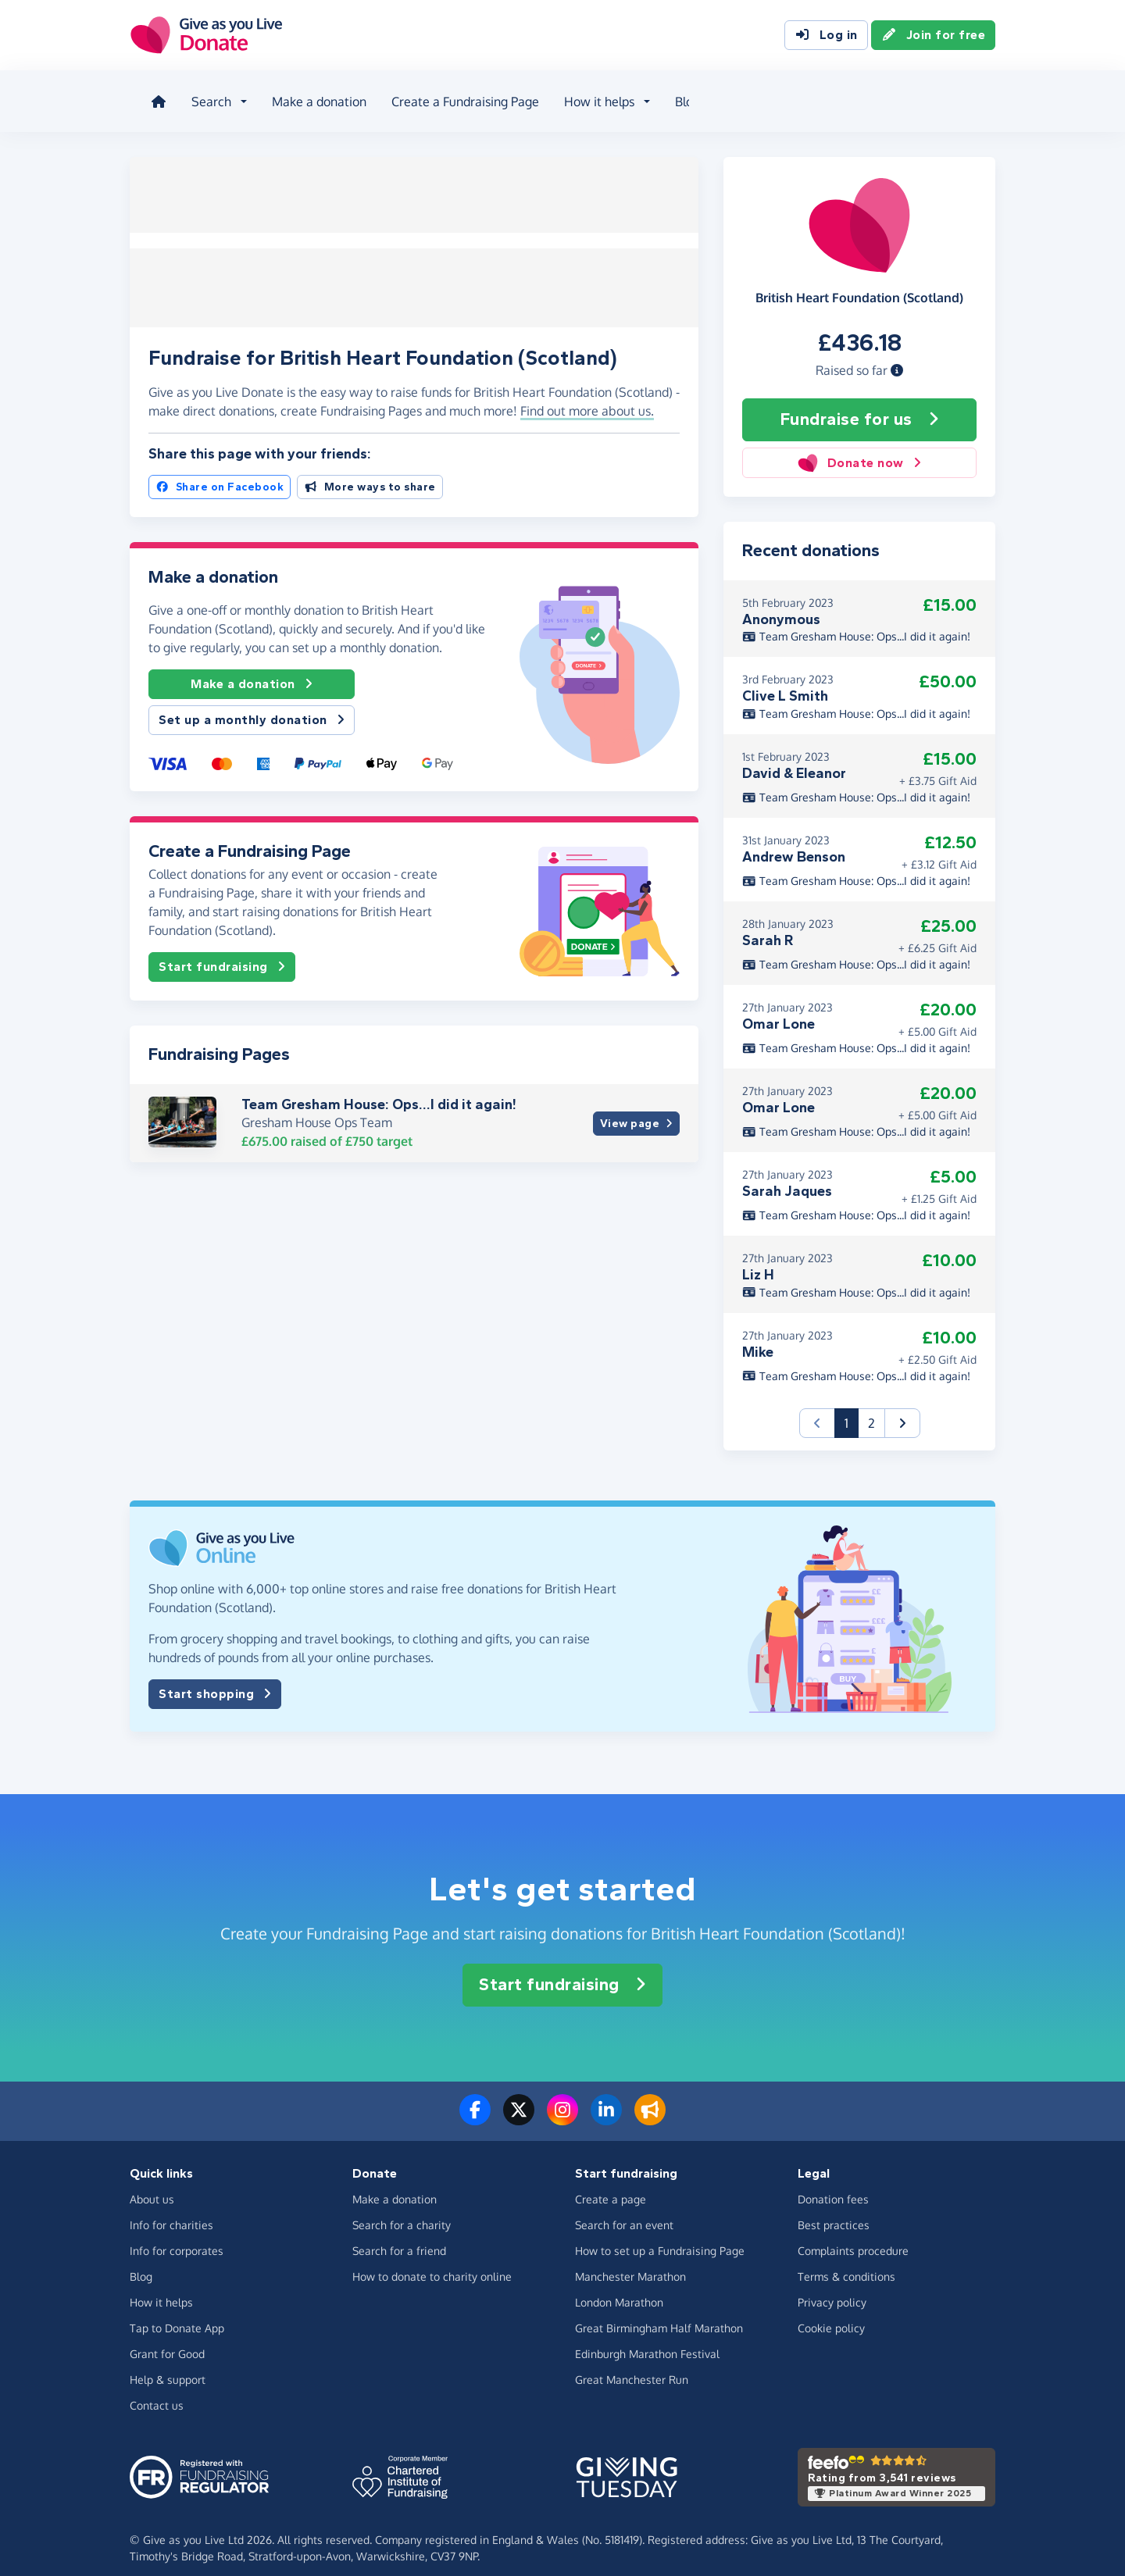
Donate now (859, 449)
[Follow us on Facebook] (475, 2106)
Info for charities (171, 2210)
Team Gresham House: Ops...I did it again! (378, 1087)
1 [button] (852, 1408)
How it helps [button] (590, 97)
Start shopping (215, 1680)
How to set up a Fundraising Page (660, 2236)
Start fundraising (222, 950)
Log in (826, 37)
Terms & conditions (846, 2262)
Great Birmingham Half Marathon (659, 2314)
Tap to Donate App (177, 2314)
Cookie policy (831, 2314)
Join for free (933, 37)
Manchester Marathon (630, 2262)
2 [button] (871, 1409)
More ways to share (370, 470)
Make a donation (310, 97)
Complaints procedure (853, 2236)
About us (741, 97)
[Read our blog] (650, 2106)
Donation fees (833, 2185)
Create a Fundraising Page (456, 97)
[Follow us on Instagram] (562, 2106)
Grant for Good (167, 2339)
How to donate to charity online (432, 2262)
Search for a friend (399, 2236)
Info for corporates (176, 2236)
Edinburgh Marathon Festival (647, 2339)
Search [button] (203, 97)
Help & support (167, 2365)
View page (636, 1107)
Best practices (834, 2210)
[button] (897, 357)
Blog (678, 97)
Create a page (610, 2185)
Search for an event (624, 2210)
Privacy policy (832, 2288)
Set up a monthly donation (252, 703)
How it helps (161, 2288)
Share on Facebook (219, 470)
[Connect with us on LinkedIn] (606, 2106)
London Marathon (619, 2288)
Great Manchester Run (631, 2365)
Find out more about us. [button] (587, 394)
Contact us (157, 2391)
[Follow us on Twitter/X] (518, 2106)
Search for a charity (401, 2210)
